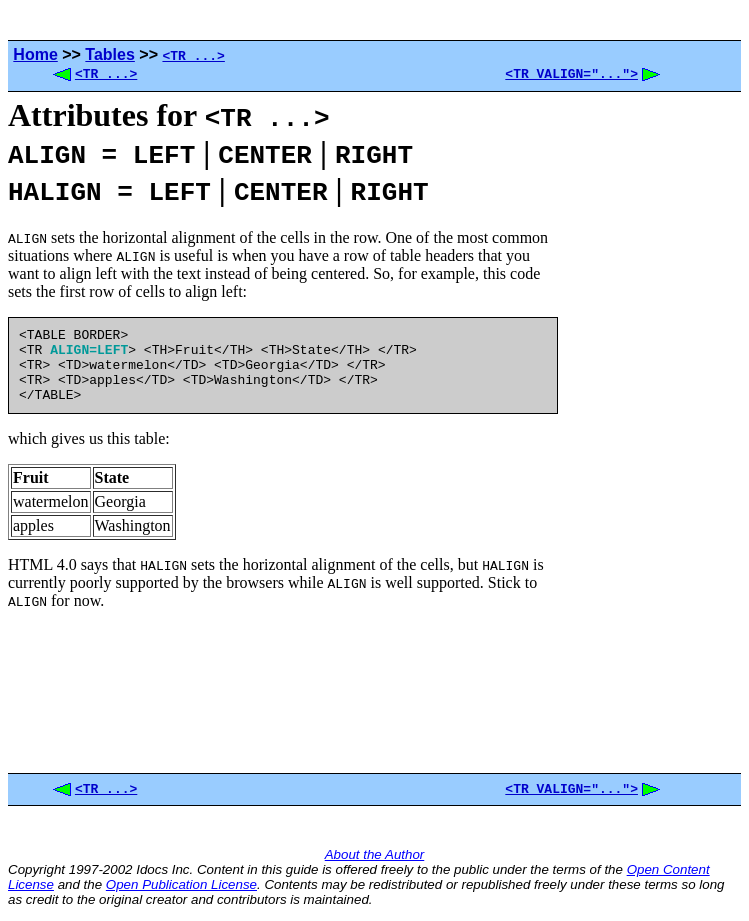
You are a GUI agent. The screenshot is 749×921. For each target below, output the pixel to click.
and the (80, 890)
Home (35, 54)
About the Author (375, 860)
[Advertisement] (649, 436)
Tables (110, 54)
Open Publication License (181, 890)
